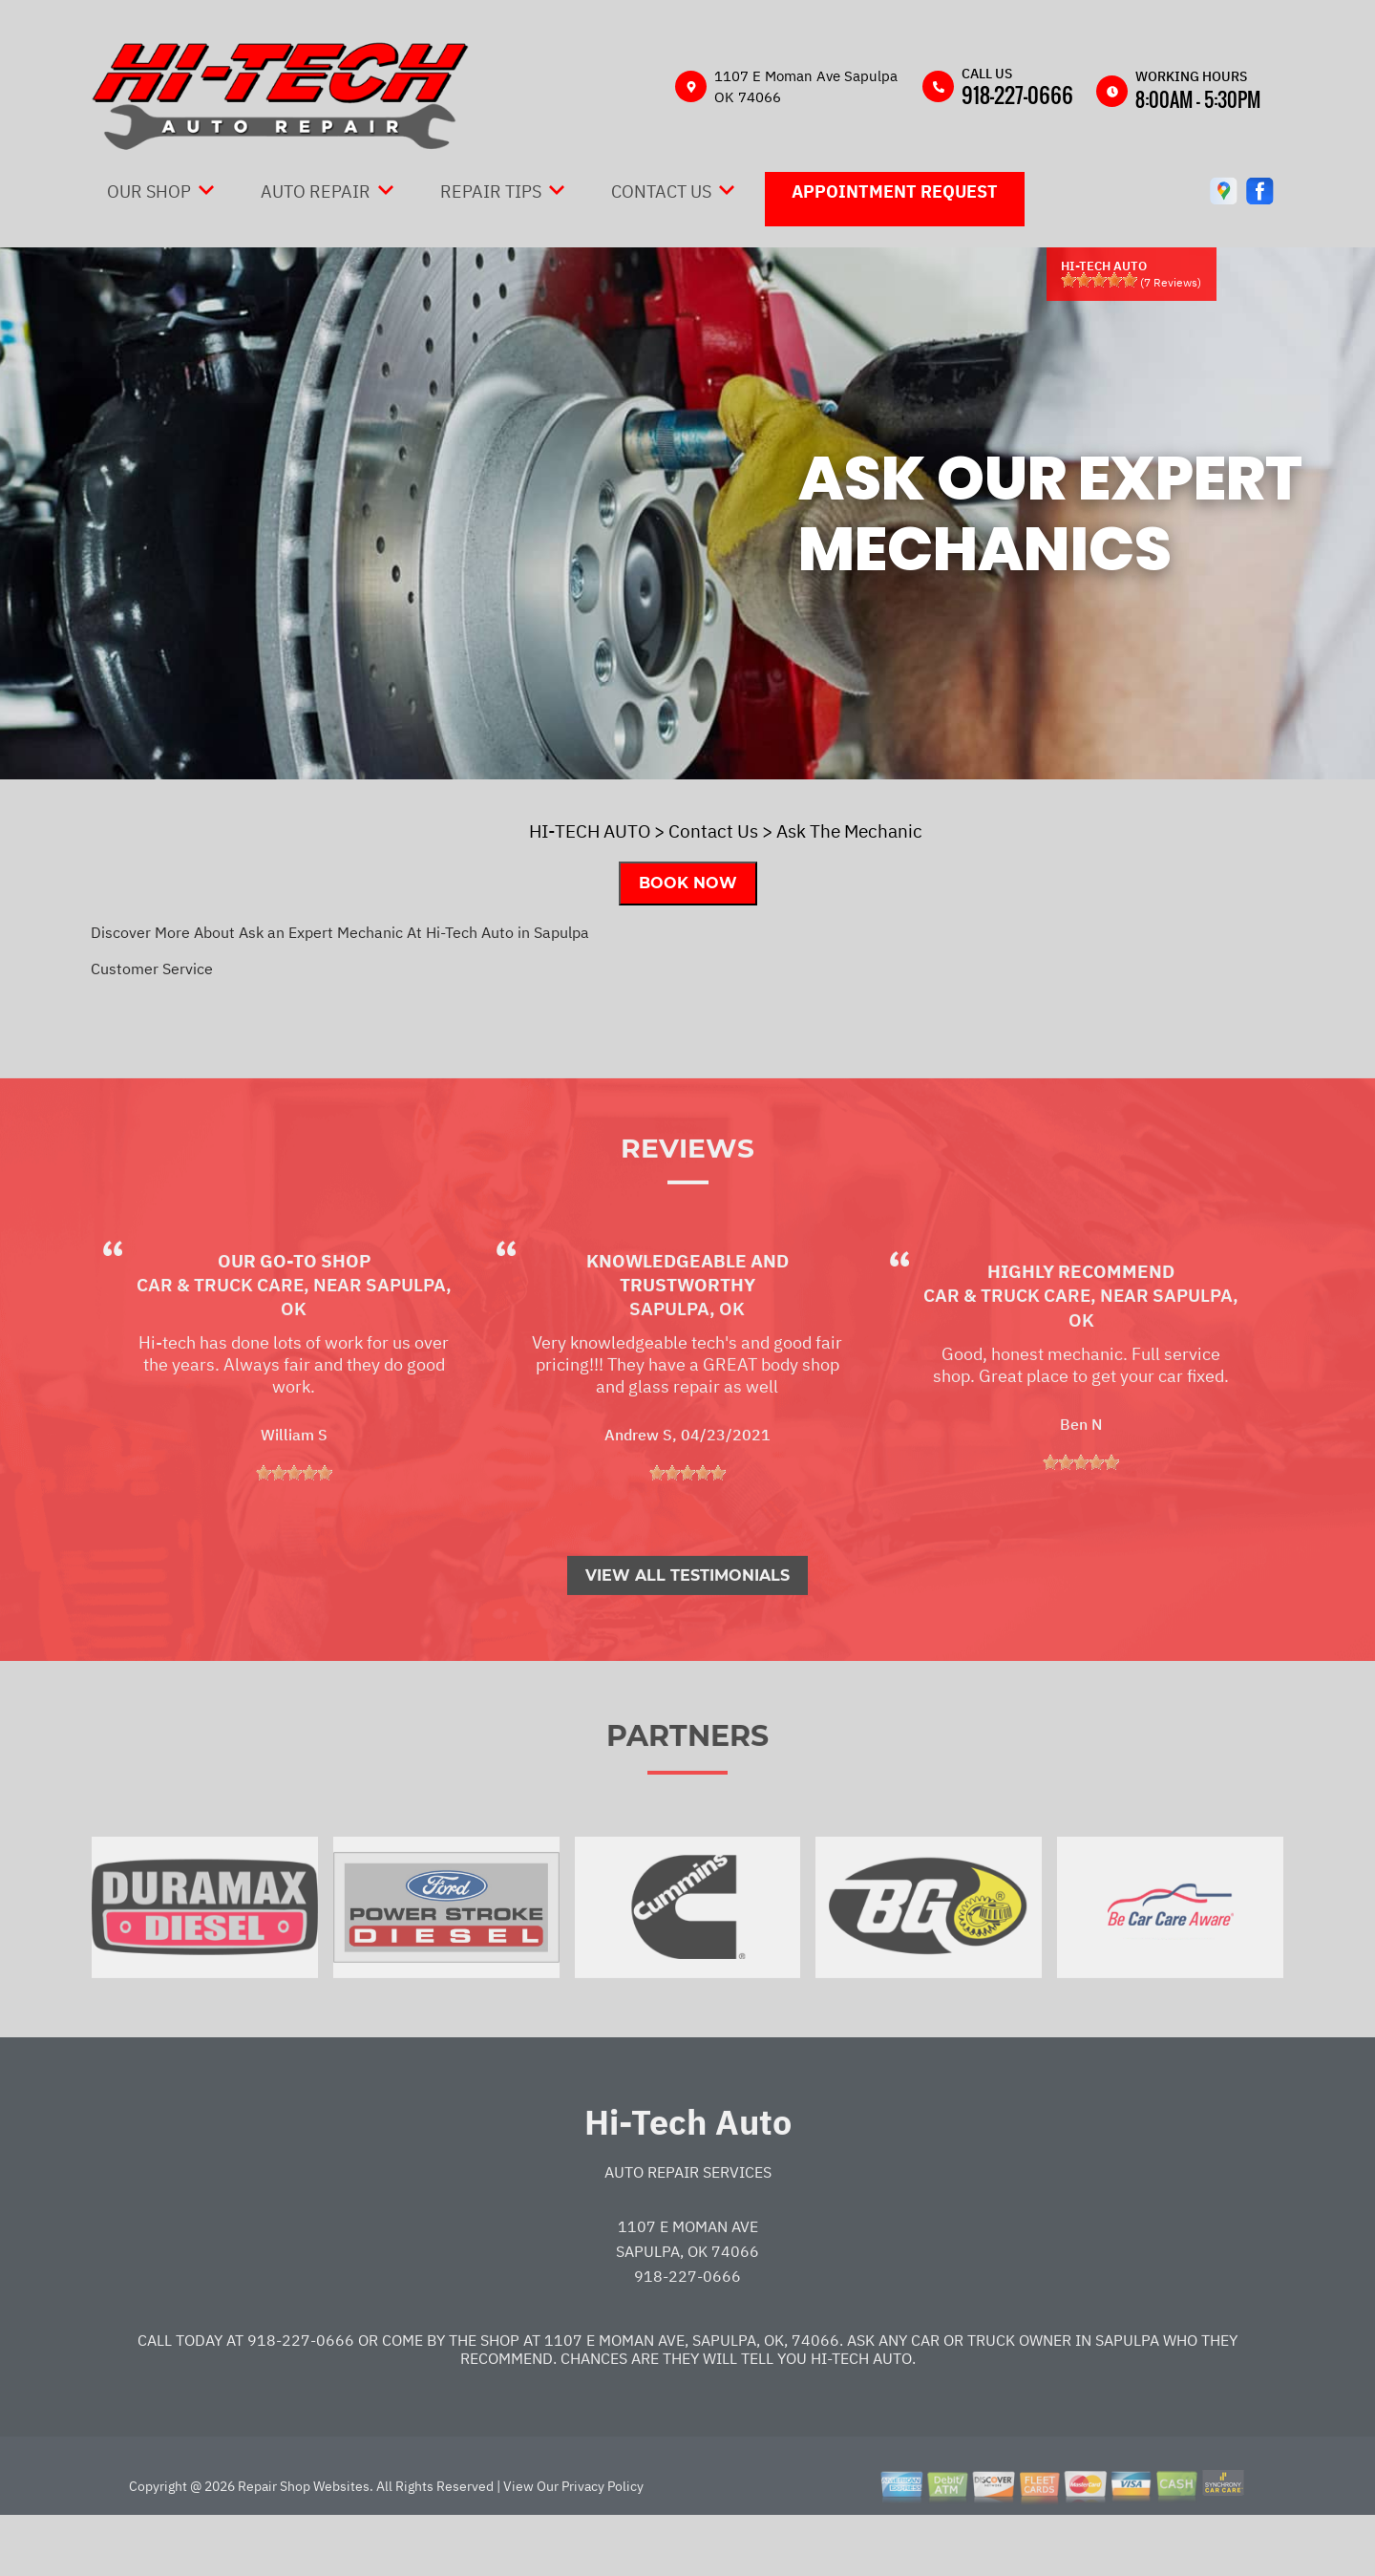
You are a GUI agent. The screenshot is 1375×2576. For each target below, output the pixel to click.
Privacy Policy (602, 2538)
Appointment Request (895, 191)
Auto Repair (315, 191)
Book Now (688, 883)
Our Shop (149, 191)
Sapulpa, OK (687, 1361)
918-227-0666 (1017, 94)
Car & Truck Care (220, 1337)
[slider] (1099, 279)
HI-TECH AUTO (589, 831)
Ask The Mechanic (849, 831)
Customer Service (152, 968)
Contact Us (661, 191)
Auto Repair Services (688, 2224)
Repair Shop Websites (302, 2538)
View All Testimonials (687, 1628)
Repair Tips (490, 191)
